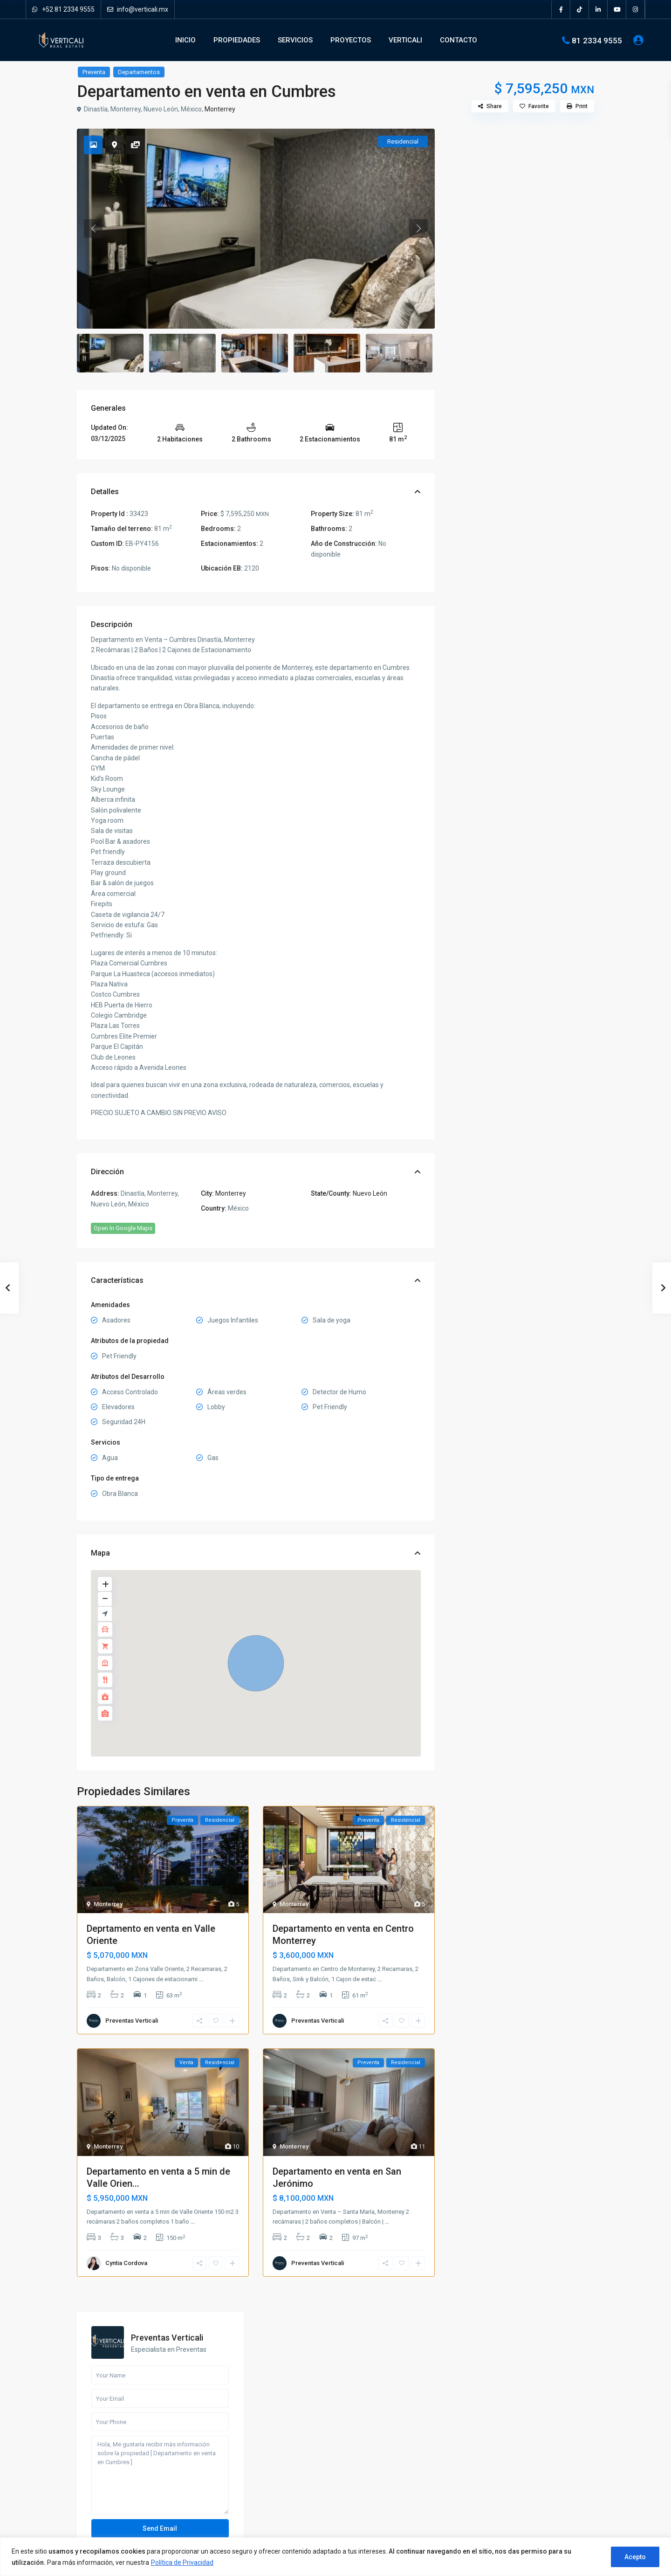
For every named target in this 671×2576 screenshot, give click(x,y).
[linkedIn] (598, 9)
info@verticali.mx (137, 9)
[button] (255, 1663)
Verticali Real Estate (118, 2457)
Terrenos (474, 882)
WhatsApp (550, 371)
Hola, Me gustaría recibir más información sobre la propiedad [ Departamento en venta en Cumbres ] (521, 294)
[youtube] (617, 9)
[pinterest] (134, 2487)
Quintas (473, 861)
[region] (335, 2556)
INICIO (185, 40)
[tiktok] (579, 9)
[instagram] (635, 9)
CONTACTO (458, 40)
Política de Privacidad (182, 2562)
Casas (471, 777)
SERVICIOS (295, 40)
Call (491, 371)
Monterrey (220, 109)
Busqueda (521, 680)
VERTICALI (405, 40)
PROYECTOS (350, 40)
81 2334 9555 (597, 40)
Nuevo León (370, 1193)
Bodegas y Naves (486, 756)
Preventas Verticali (131, 2020)
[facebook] (561, 9)
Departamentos (139, 72)
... (201, 1979)
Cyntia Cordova (126, 2262)
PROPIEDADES (236, 40)
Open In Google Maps (123, 1228)
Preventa (93, 72)
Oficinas (474, 840)
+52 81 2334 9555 (63, 9)
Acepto (635, 2557)
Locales (474, 819)
